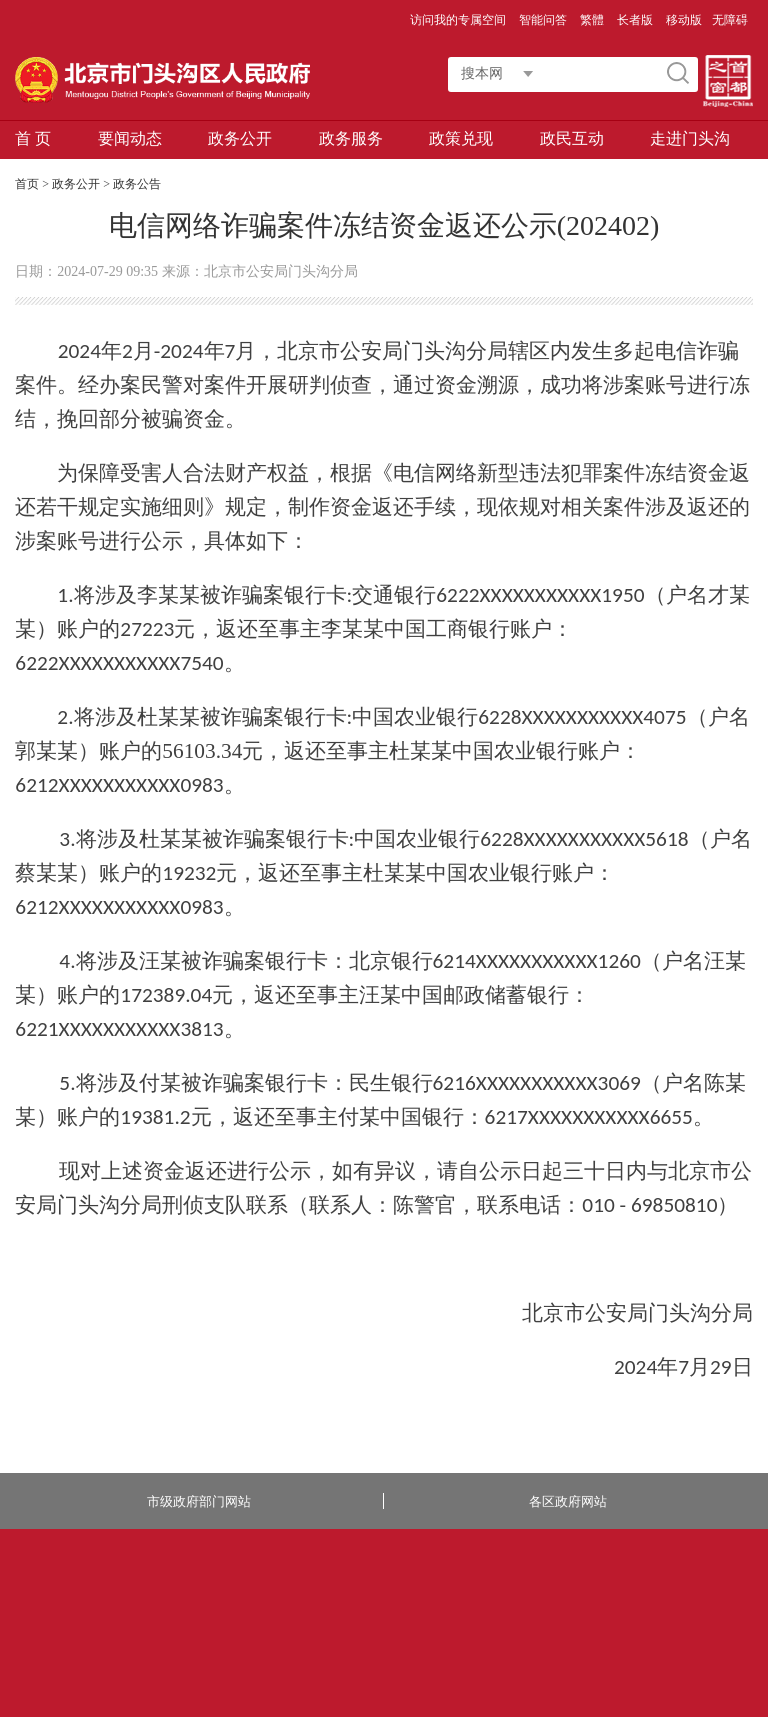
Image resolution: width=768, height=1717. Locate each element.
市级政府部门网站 (199, 1501)
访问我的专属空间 (459, 20)
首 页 (33, 138)
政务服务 (351, 138)
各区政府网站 (568, 1501)
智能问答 (544, 20)
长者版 (636, 20)
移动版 (684, 20)
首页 (27, 184)
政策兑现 (461, 138)
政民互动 (572, 138)
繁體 (592, 20)
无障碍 (730, 20)
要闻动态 (130, 138)
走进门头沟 (690, 138)
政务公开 (240, 138)
